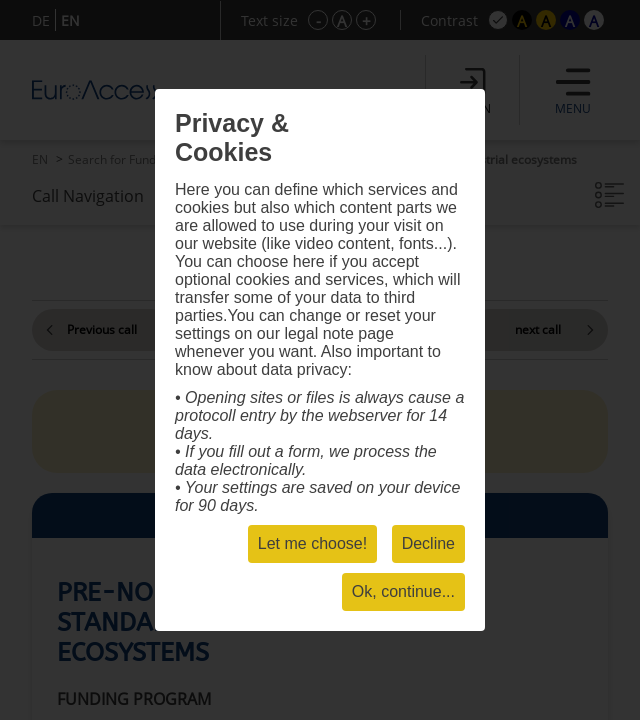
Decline (428, 543)
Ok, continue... (403, 591)
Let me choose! (312, 543)
